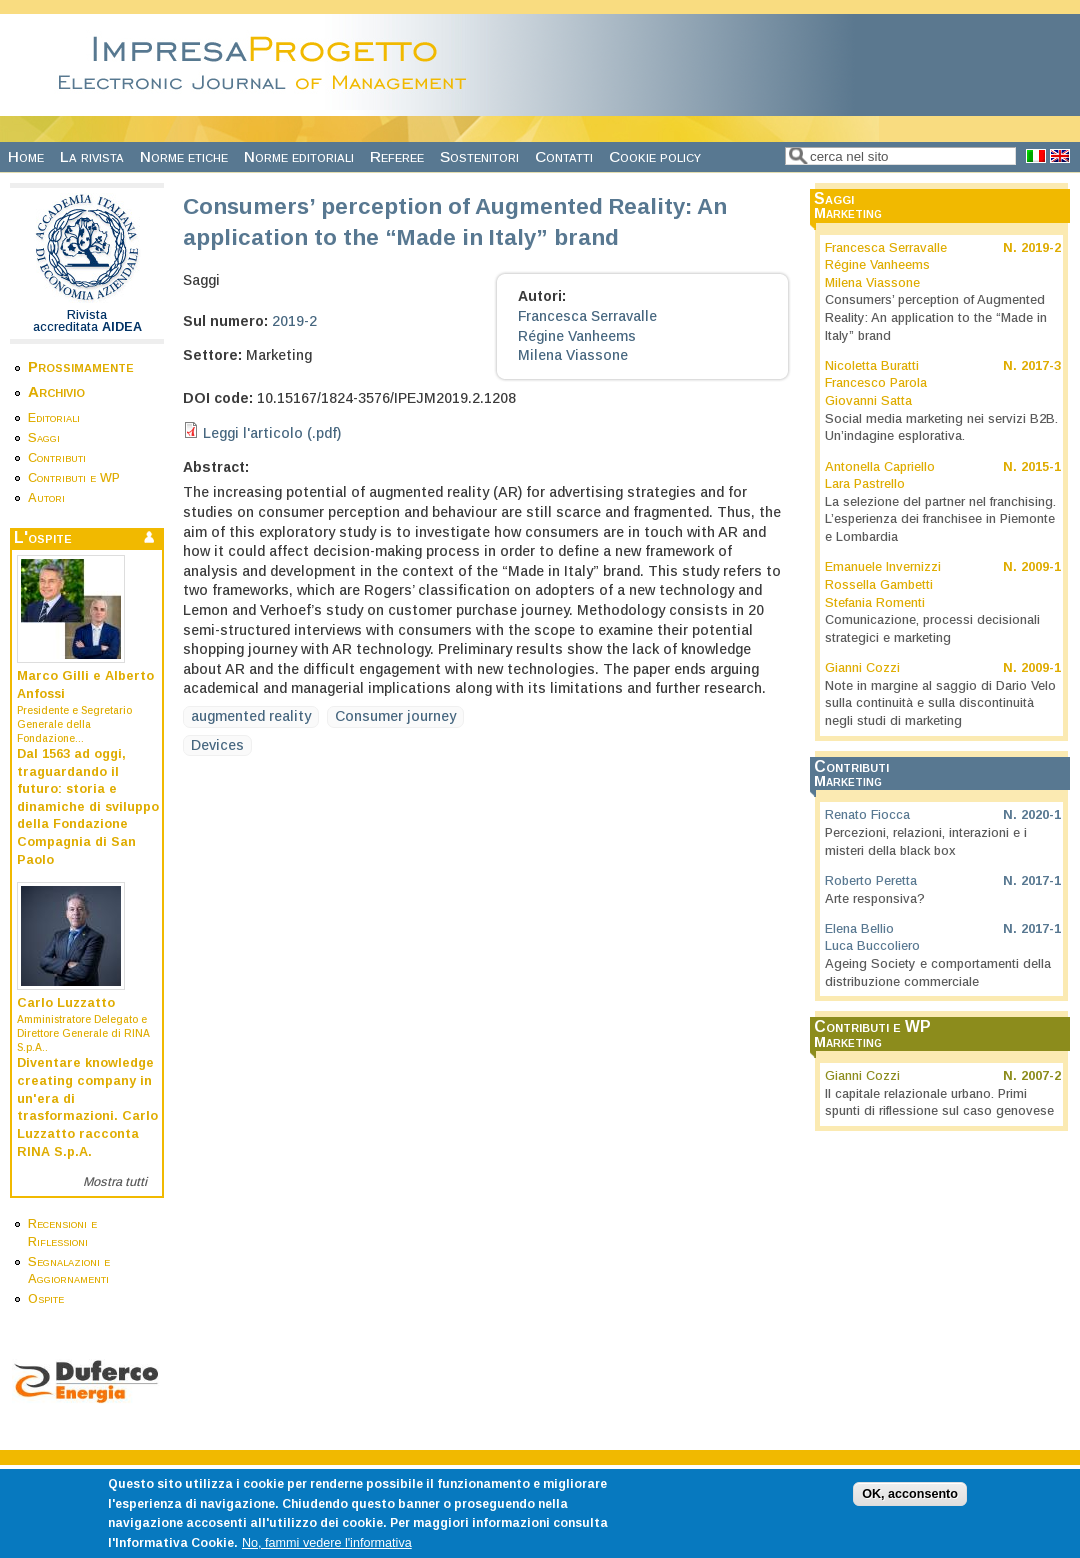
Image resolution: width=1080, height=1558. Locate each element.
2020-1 (1041, 815)
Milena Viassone (573, 355)
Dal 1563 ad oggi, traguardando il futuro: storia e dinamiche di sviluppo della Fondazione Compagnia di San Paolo (88, 807)
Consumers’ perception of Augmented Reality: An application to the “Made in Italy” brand (936, 317)
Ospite (46, 1299)
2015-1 (1041, 467)
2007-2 (1041, 1076)
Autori (46, 498)
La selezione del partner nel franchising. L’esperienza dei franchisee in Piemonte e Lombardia (940, 519)
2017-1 (1041, 881)
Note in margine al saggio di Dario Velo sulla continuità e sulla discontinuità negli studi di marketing (940, 703)
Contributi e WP (74, 478)
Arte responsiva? (875, 899)
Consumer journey (395, 716)
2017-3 (1041, 366)
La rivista (92, 156)
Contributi (57, 458)
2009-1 (1041, 567)
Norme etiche (184, 156)
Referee (397, 156)
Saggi (44, 438)
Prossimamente (81, 366)
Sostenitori (479, 156)
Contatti (564, 156)
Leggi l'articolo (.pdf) (272, 433)
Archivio (56, 391)
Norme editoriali (299, 156)
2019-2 (294, 321)
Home (26, 156)
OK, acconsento (910, 1507)
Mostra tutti (115, 1182)
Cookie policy (655, 156)
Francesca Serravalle (587, 316)
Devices (217, 745)
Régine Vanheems (577, 336)
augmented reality (251, 716)
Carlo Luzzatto (66, 1003)
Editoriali (54, 418)
